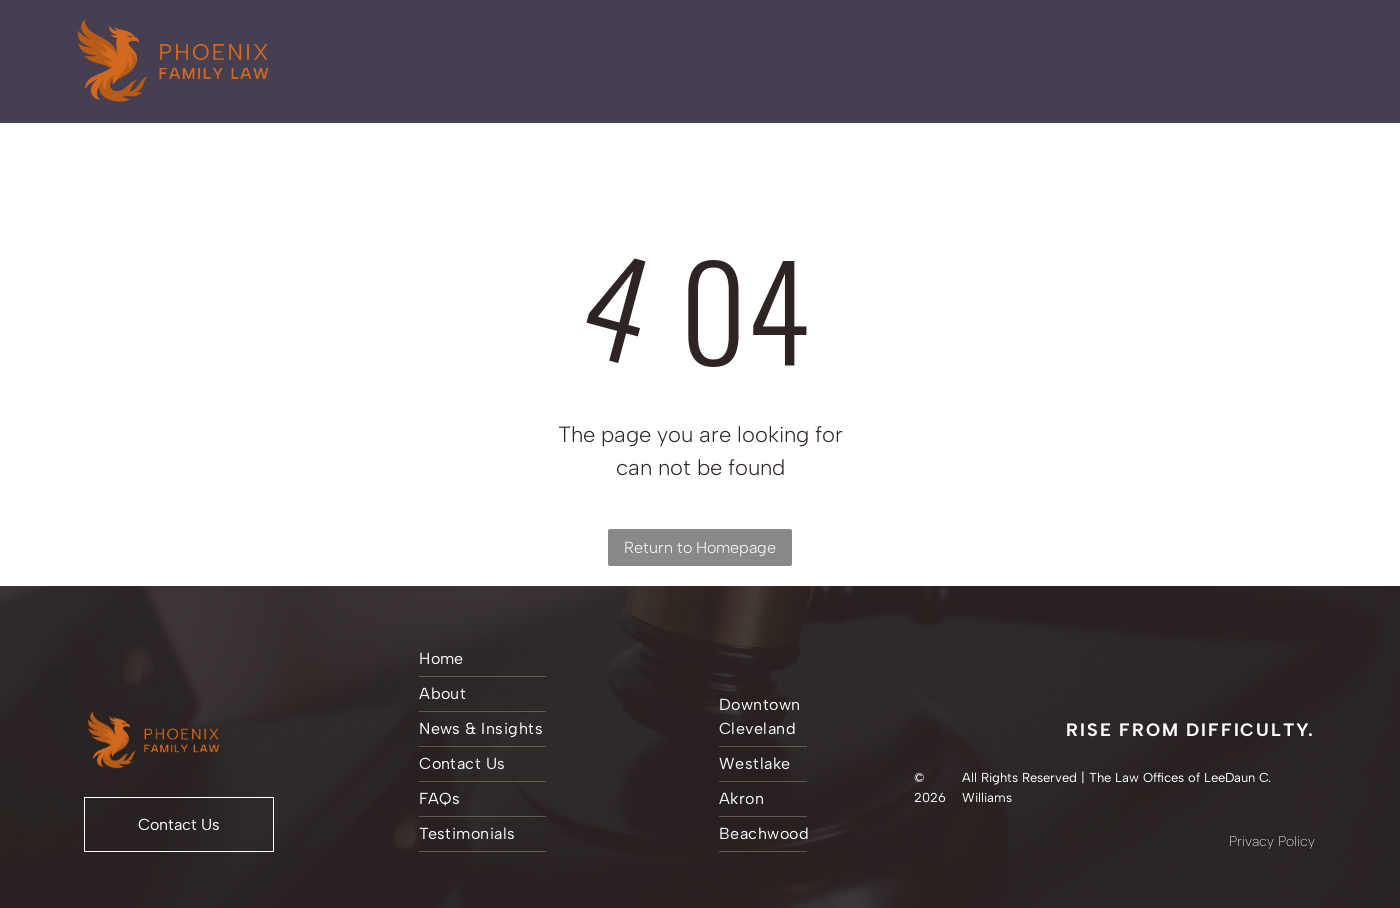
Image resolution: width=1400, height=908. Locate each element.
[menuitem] (546, 659)
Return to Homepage (700, 547)
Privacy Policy (1272, 841)
